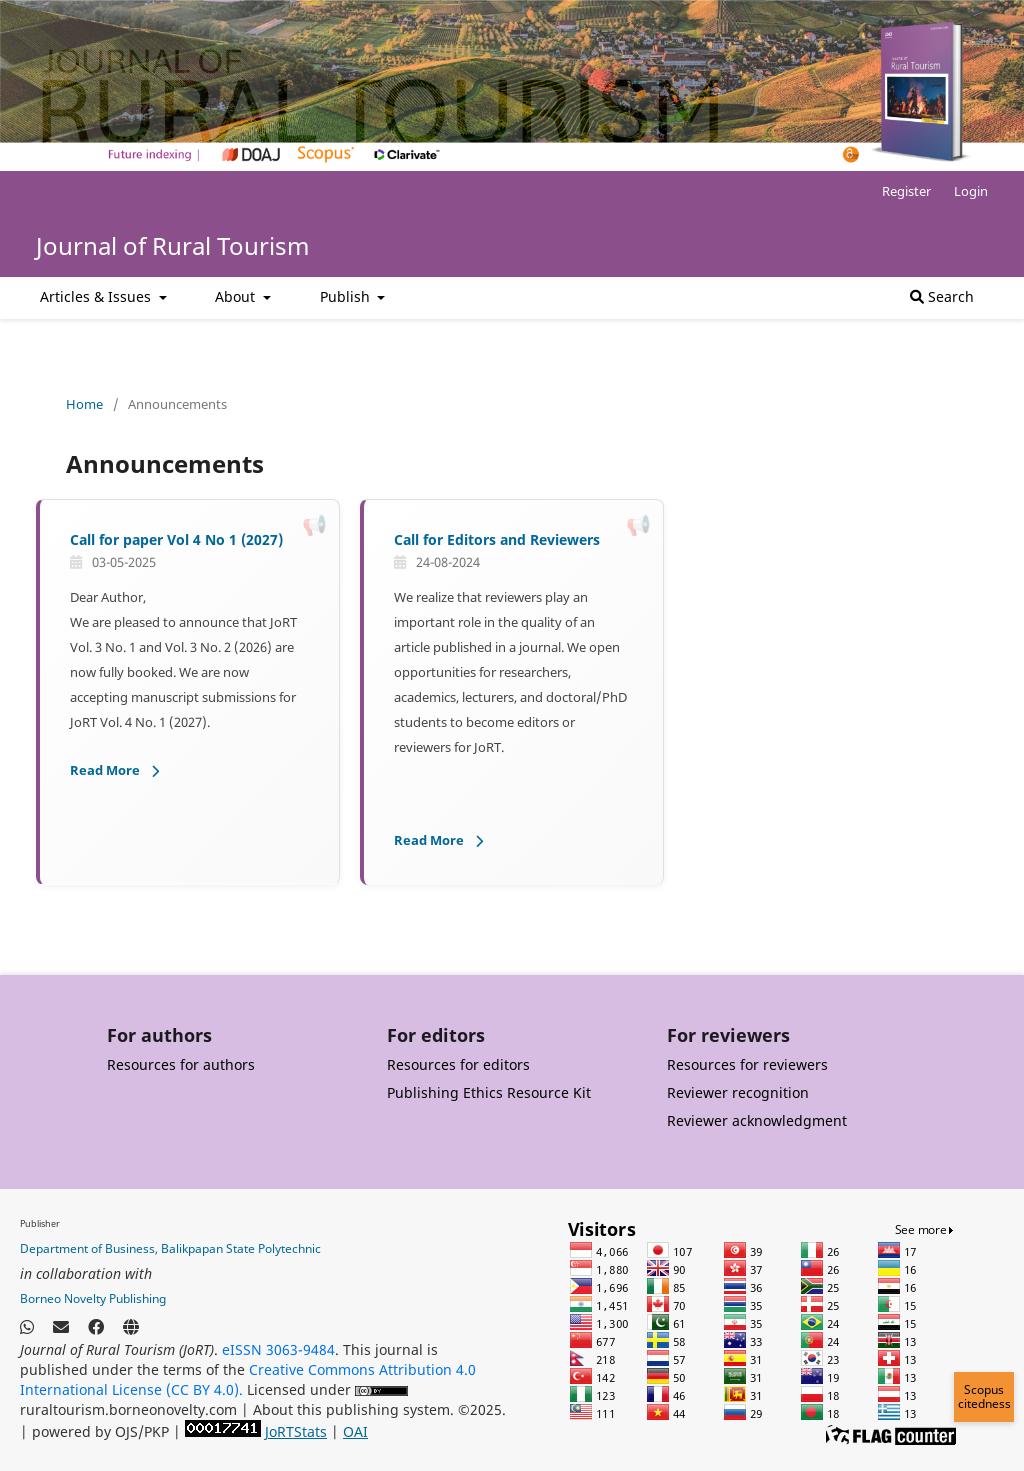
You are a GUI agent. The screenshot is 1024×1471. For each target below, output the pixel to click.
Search (942, 296)
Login (971, 191)
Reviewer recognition (738, 1092)
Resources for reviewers (747, 1064)
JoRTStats (296, 1431)
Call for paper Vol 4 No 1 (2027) (176, 539)
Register (906, 191)
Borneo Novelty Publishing (93, 1298)
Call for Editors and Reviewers (497, 539)
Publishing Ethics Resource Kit (489, 1092)
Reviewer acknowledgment (757, 1120)
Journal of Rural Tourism (172, 245)
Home (84, 404)
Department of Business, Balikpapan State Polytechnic (170, 1248)
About (237, 296)
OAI (355, 1431)
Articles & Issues (97, 296)
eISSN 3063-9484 (278, 1349)
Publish (347, 296)
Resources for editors (458, 1064)
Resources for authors (181, 1064)
